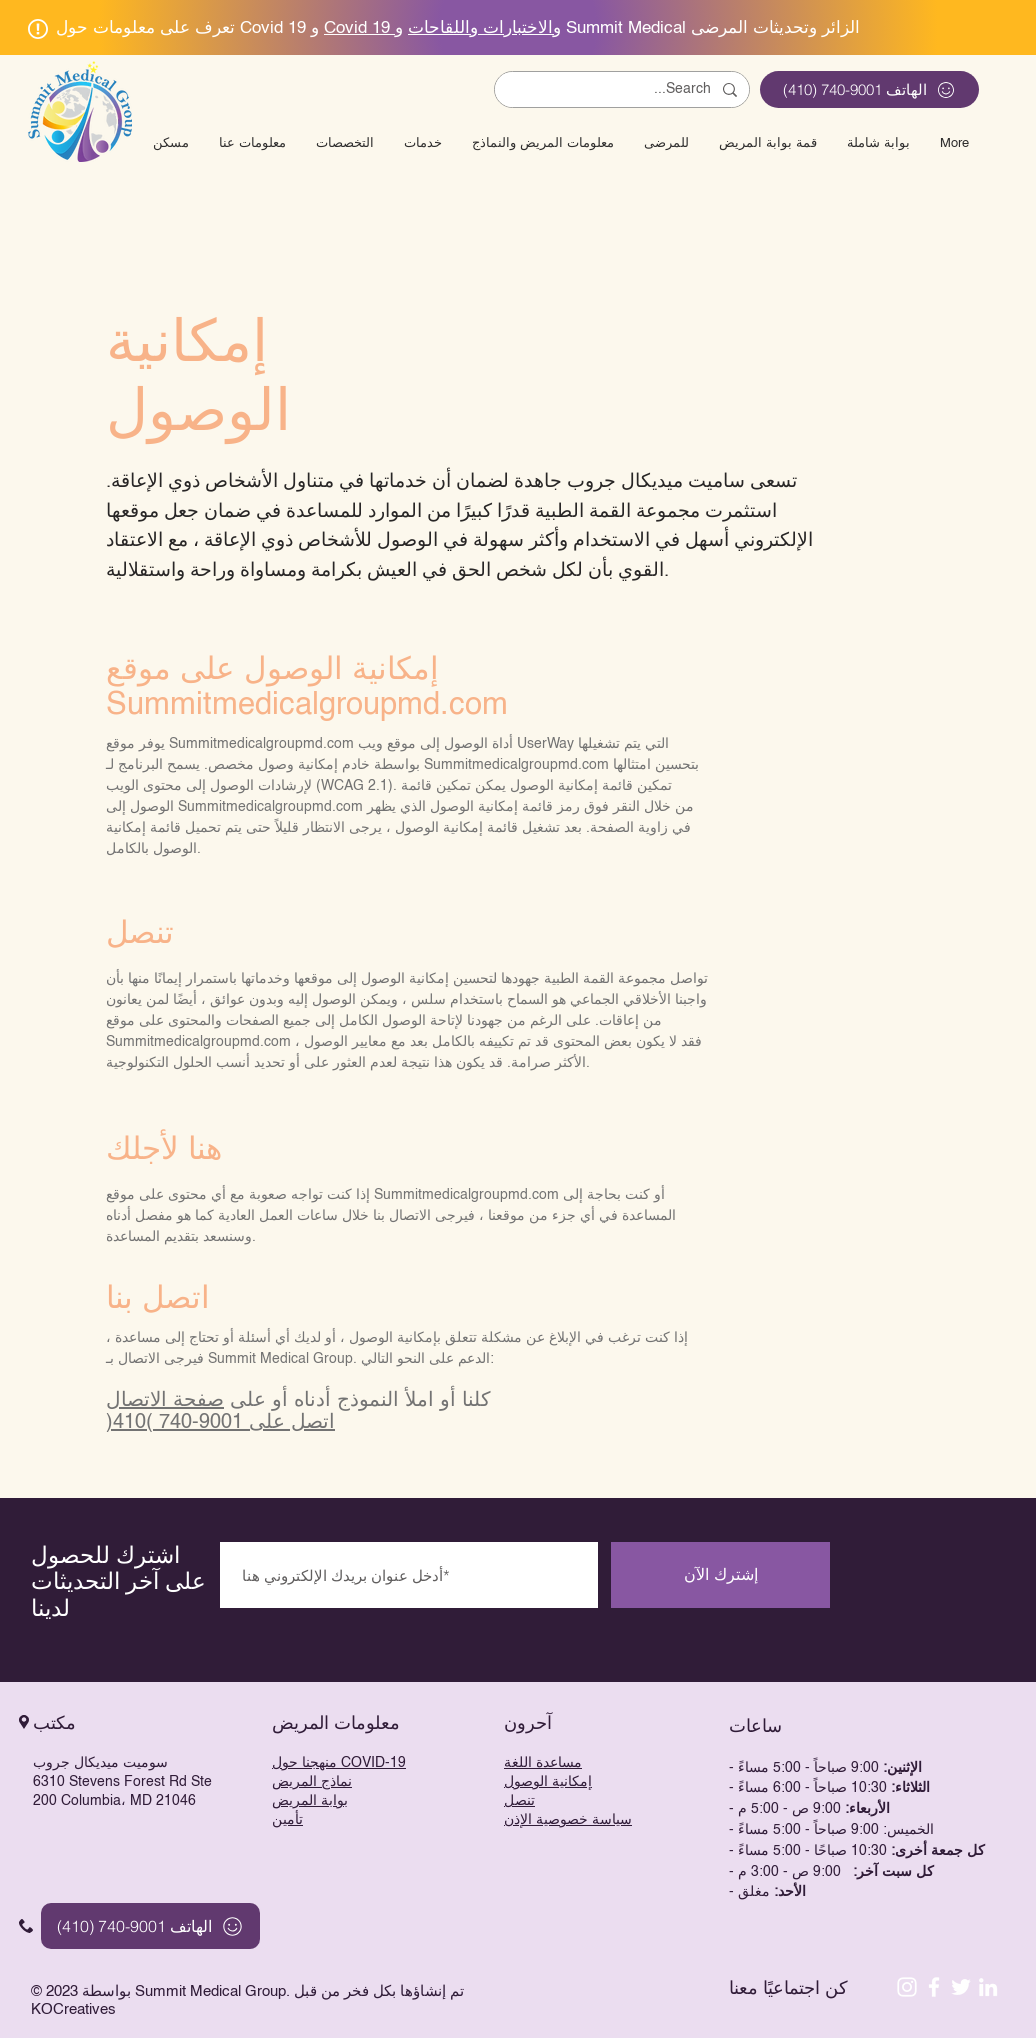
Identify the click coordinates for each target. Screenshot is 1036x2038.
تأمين (287, 1820)
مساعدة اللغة (543, 1763)
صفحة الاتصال (165, 1401)
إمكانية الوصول (548, 1782)
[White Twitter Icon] (961, 1987)
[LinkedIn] (988, 1987)
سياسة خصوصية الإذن (568, 1820)
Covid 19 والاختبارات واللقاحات (442, 28)
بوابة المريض (310, 1801)
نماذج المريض (312, 1782)
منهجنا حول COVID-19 (339, 1763)
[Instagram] (907, 1987)
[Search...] (624, 90)
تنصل (519, 1801)
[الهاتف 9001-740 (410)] (869, 89)
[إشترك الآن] (720, 1575)
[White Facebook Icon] (934, 1987)
